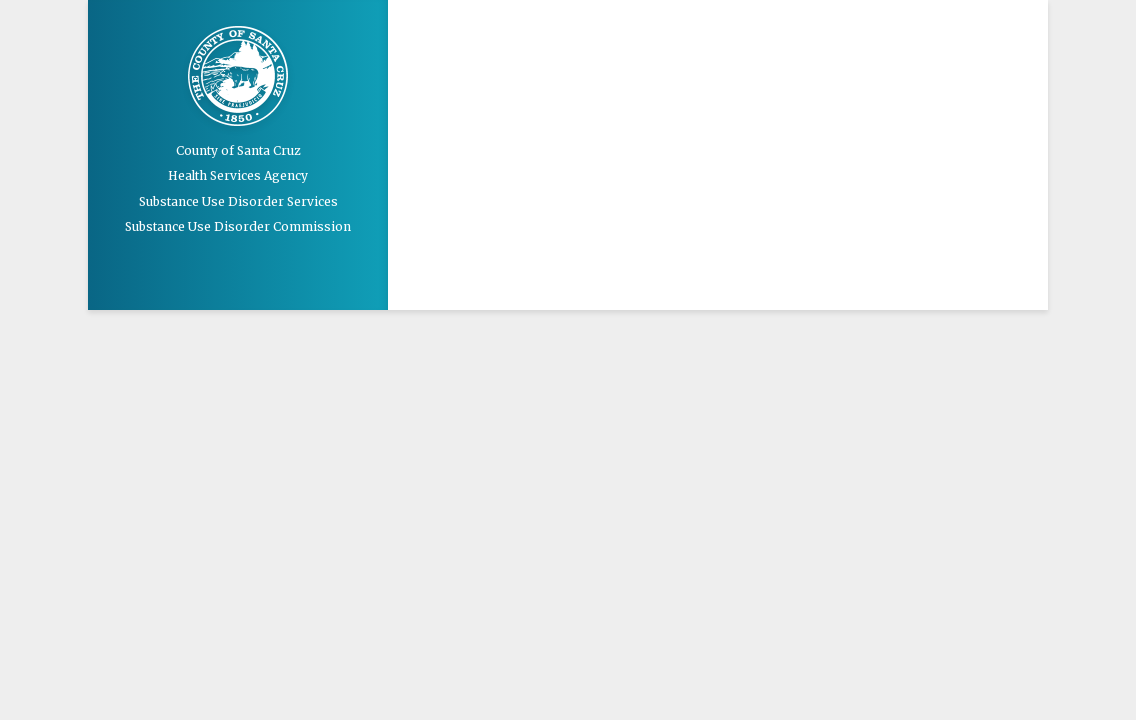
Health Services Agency (238, 175)
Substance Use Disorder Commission (238, 226)
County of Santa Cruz (238, 150)
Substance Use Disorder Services (238, 201)
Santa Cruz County (238, 79)
